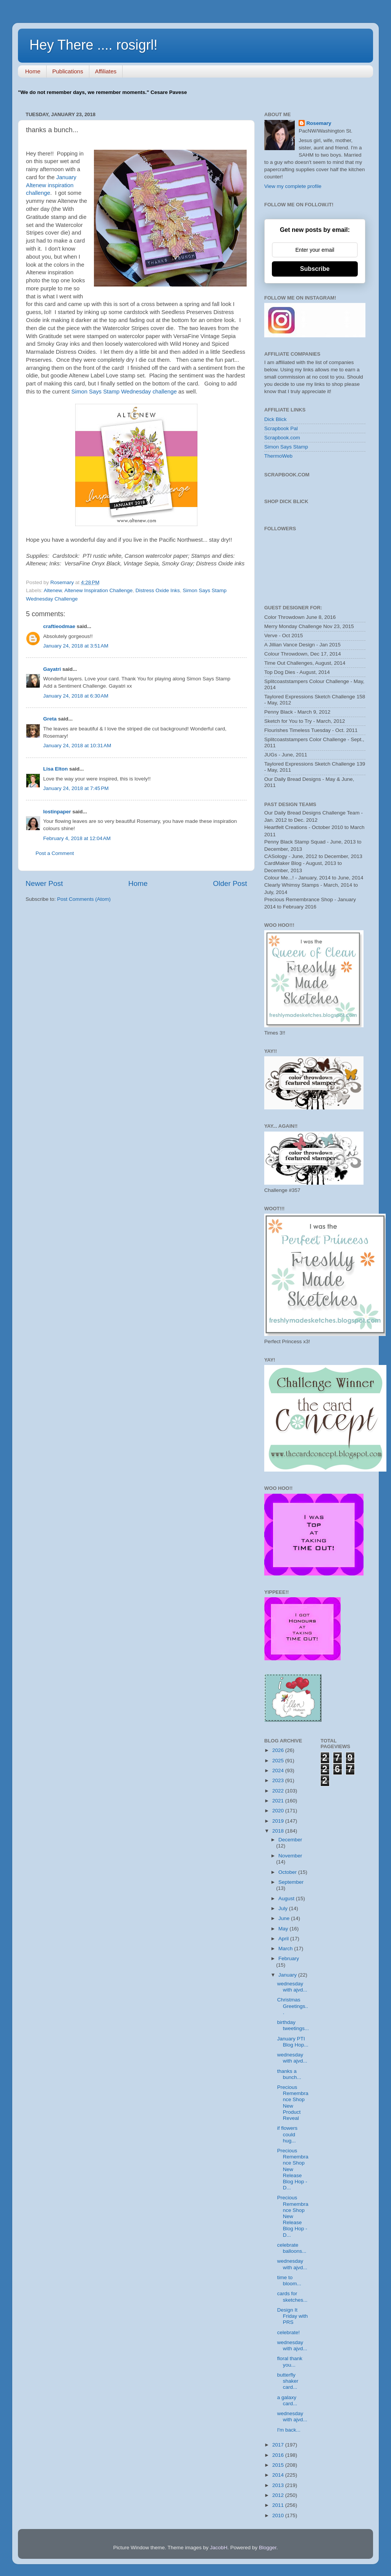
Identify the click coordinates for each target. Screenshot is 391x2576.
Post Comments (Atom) (84, 899)
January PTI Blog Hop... (293, 2042)
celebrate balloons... (292, 2248)
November (290, 1856)
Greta (50, 719)
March (286, 1948)
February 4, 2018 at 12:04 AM (77, 838)
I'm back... (289, 2430)
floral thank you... (289, 2361)
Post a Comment (55, 853)
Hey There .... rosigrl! (93, 45)
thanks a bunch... (289, 2074)
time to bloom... (289, 2280)
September (291, 1882)
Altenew (53, 590)
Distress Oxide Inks (158, 590)
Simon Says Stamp (286, 447)
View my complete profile (293, 186)
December (290, 1840)
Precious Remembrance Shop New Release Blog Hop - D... (293, 2169)
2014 (278, 2475)
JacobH (219, 2547)
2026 (278, 1750)
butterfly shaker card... (288, 2381)
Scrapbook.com (282, 437)
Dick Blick (275, 419)
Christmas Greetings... (292, 2006)
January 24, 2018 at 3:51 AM (75, 646)
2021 (278, 1801)
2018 (278, 1831)
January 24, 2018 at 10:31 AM (77, 745)
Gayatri (52, 669)
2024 (278, 1770)
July (283, 1908)
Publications (67, 71)
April (284, 1938)
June (284, 1918)
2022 (278, 1791)
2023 (278, 1780)
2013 (278, 2485)
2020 (278, 1810)
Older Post (230, 883)
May (283, 1929)
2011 (278, 2505)
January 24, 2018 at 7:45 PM (76, 788)
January (288, 1975)
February (288, 1958)
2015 (278, 2465)
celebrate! (288, 2332)
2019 (278, 1821)
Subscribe (315, 269)
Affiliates (105, 71)
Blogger (267, 2547)
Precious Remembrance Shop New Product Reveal (293, 2102)
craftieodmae (59, 626)
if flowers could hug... (287, 2134)
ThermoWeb (278, 456)
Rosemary (318, 123)
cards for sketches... (292, 2296)
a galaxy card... (287, 2400)
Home (32, 71)
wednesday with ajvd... (292, 1987)
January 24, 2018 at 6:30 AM (75, 696)
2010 (278, 2515)
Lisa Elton (55, 769)
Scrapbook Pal (281, 428)
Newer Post (44, 883)
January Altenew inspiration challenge (51, 185)
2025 (278, 1760)
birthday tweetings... (293, 2025)
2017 (278, 2445)
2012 (278, 2495)
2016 (278, 2455)
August (287, 1898)
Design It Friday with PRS (292, 2316)
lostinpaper (57, 811)
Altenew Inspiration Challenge (99, 590)
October (288, 1872)
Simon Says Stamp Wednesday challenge (124, 392)
